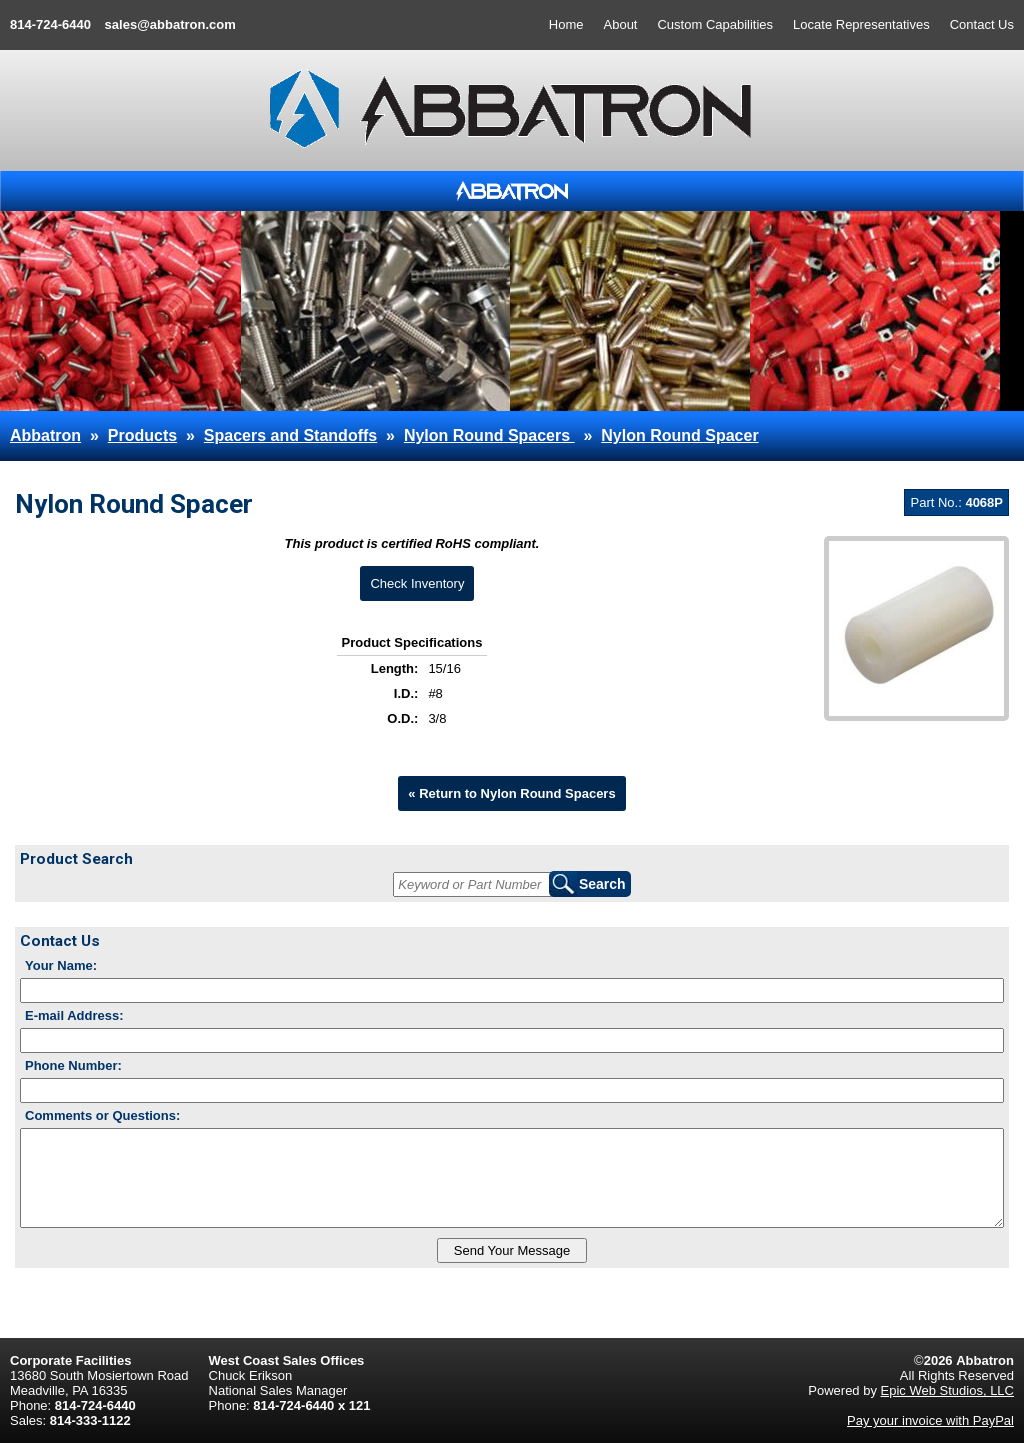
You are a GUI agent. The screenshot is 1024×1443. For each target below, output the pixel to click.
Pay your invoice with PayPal (930, 1420)
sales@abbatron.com (170, 24)
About (621, 24)
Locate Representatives (861, 24)
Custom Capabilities (715, 24)
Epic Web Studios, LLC (947, 1390)
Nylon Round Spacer (679, 435)
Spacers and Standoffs (290, 435)
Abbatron (45, 435)
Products (142, 435)
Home (566, 24)
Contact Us (982, 24)
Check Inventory (417, 583)
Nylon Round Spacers (489, 435)
